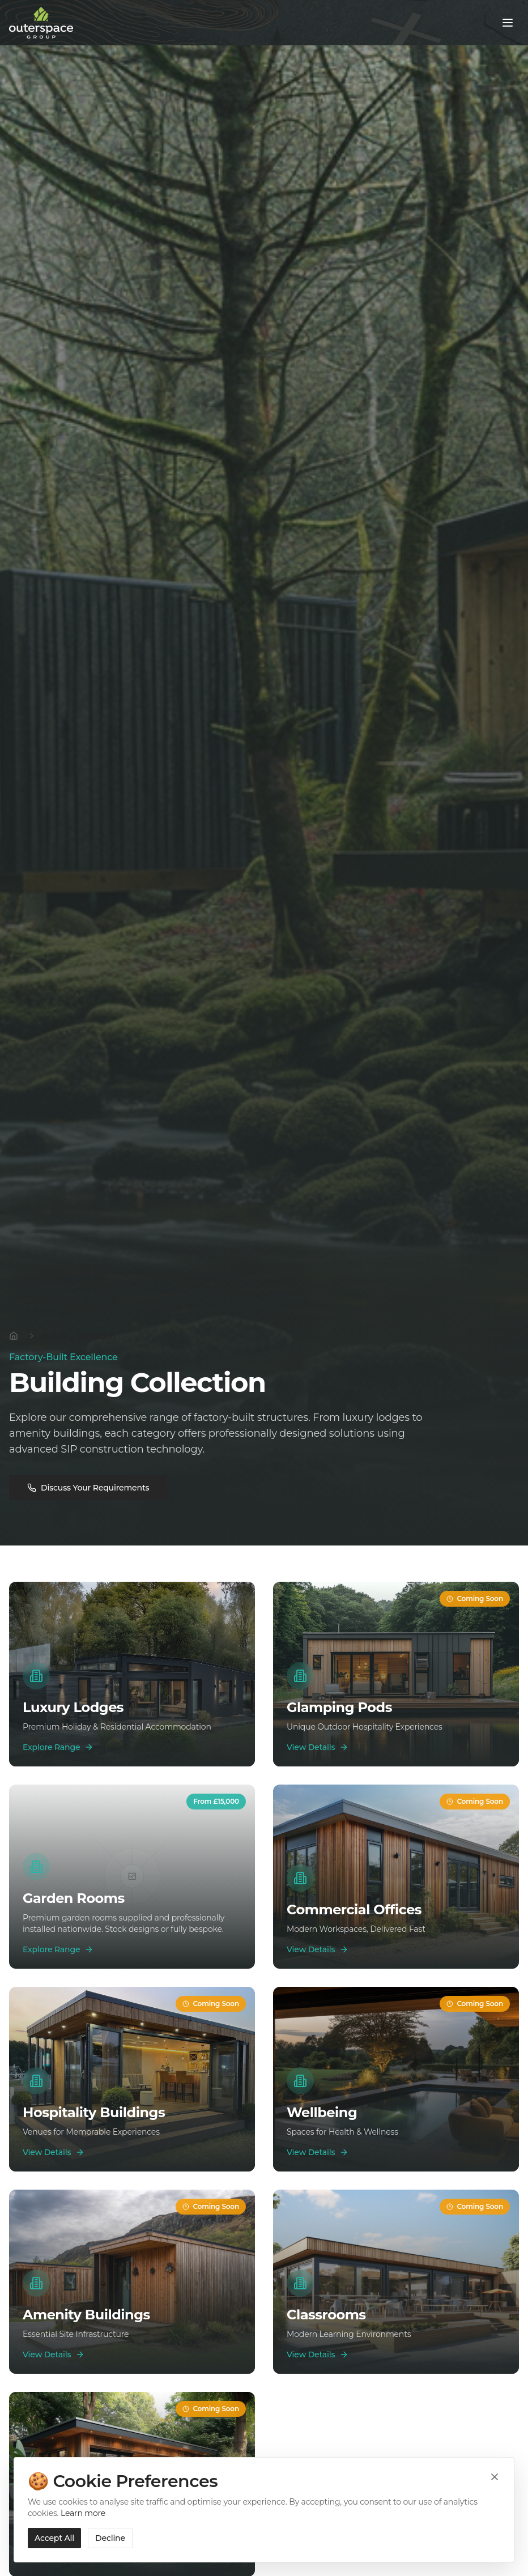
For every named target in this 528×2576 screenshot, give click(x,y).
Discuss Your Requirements (88, 1488)
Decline (110, 2538)
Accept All (54, 2538)
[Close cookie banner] (494, 2477)
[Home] (13, 1335)
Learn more (83, 2513)
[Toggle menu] (507, 22)
